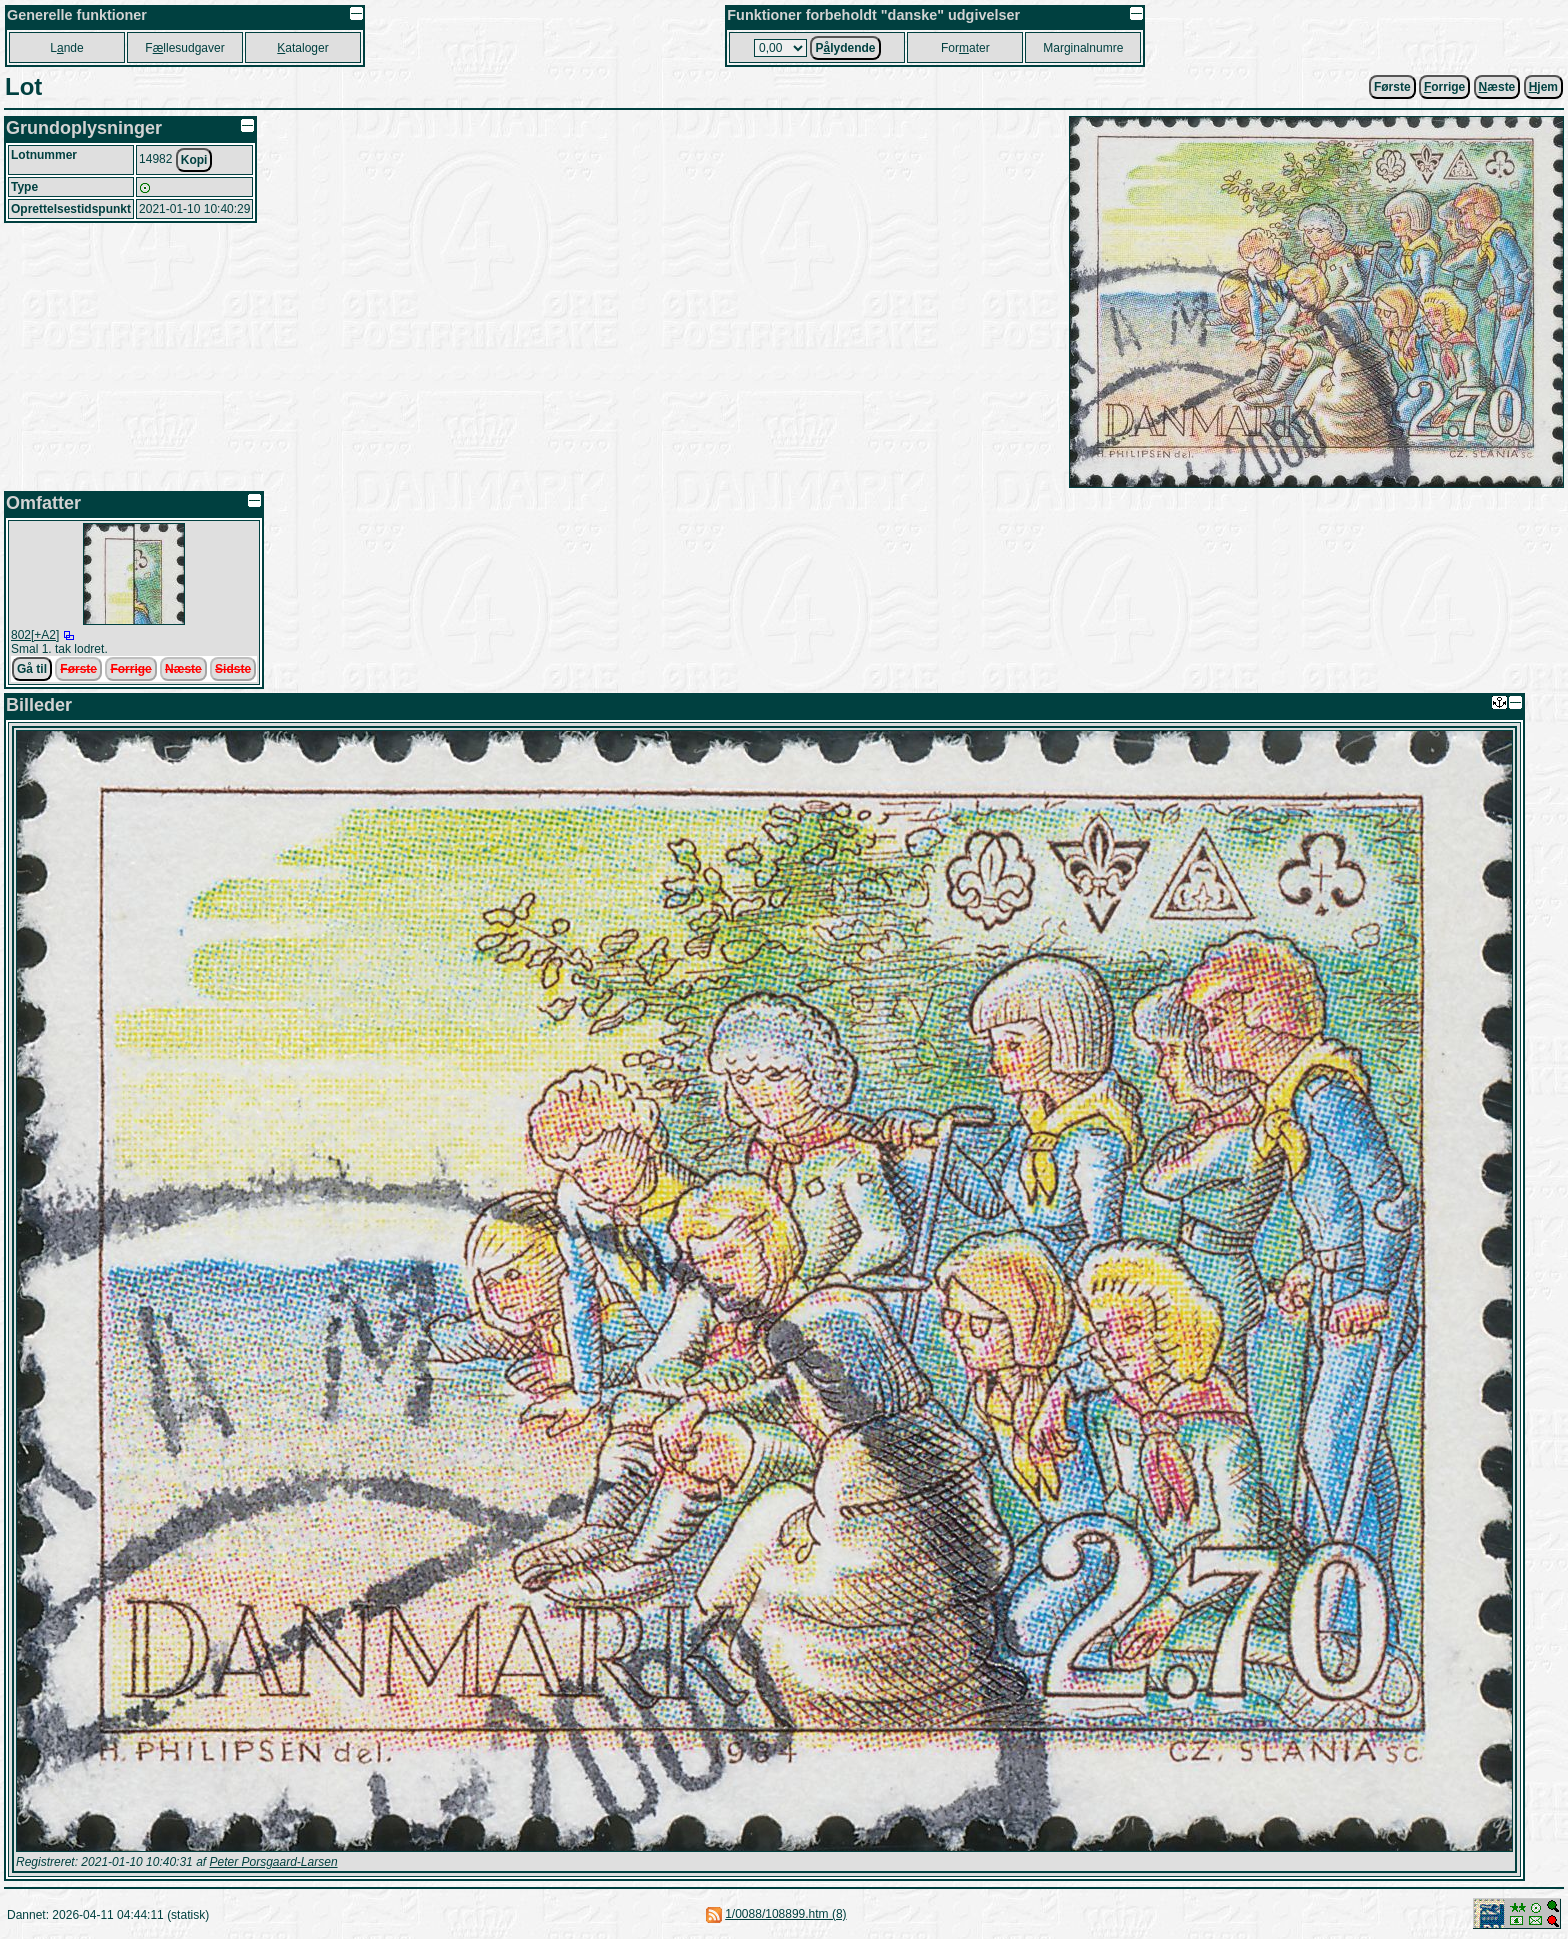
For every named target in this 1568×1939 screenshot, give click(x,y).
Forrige (130, 669)
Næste (183, 669)
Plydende (845, 48)
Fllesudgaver (184, 48)
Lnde (66, 48)
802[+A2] (35, 635)
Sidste (233, 669)
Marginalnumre (1083, 48)
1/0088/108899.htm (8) (785, 1914)
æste (1497, 87)
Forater (965, 48)
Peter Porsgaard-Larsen (273, 1862)
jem (1543, 87)
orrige (1444, 87)
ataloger (302, 48)
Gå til (32, 669)
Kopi (194, 160)
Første (1392, 87)
